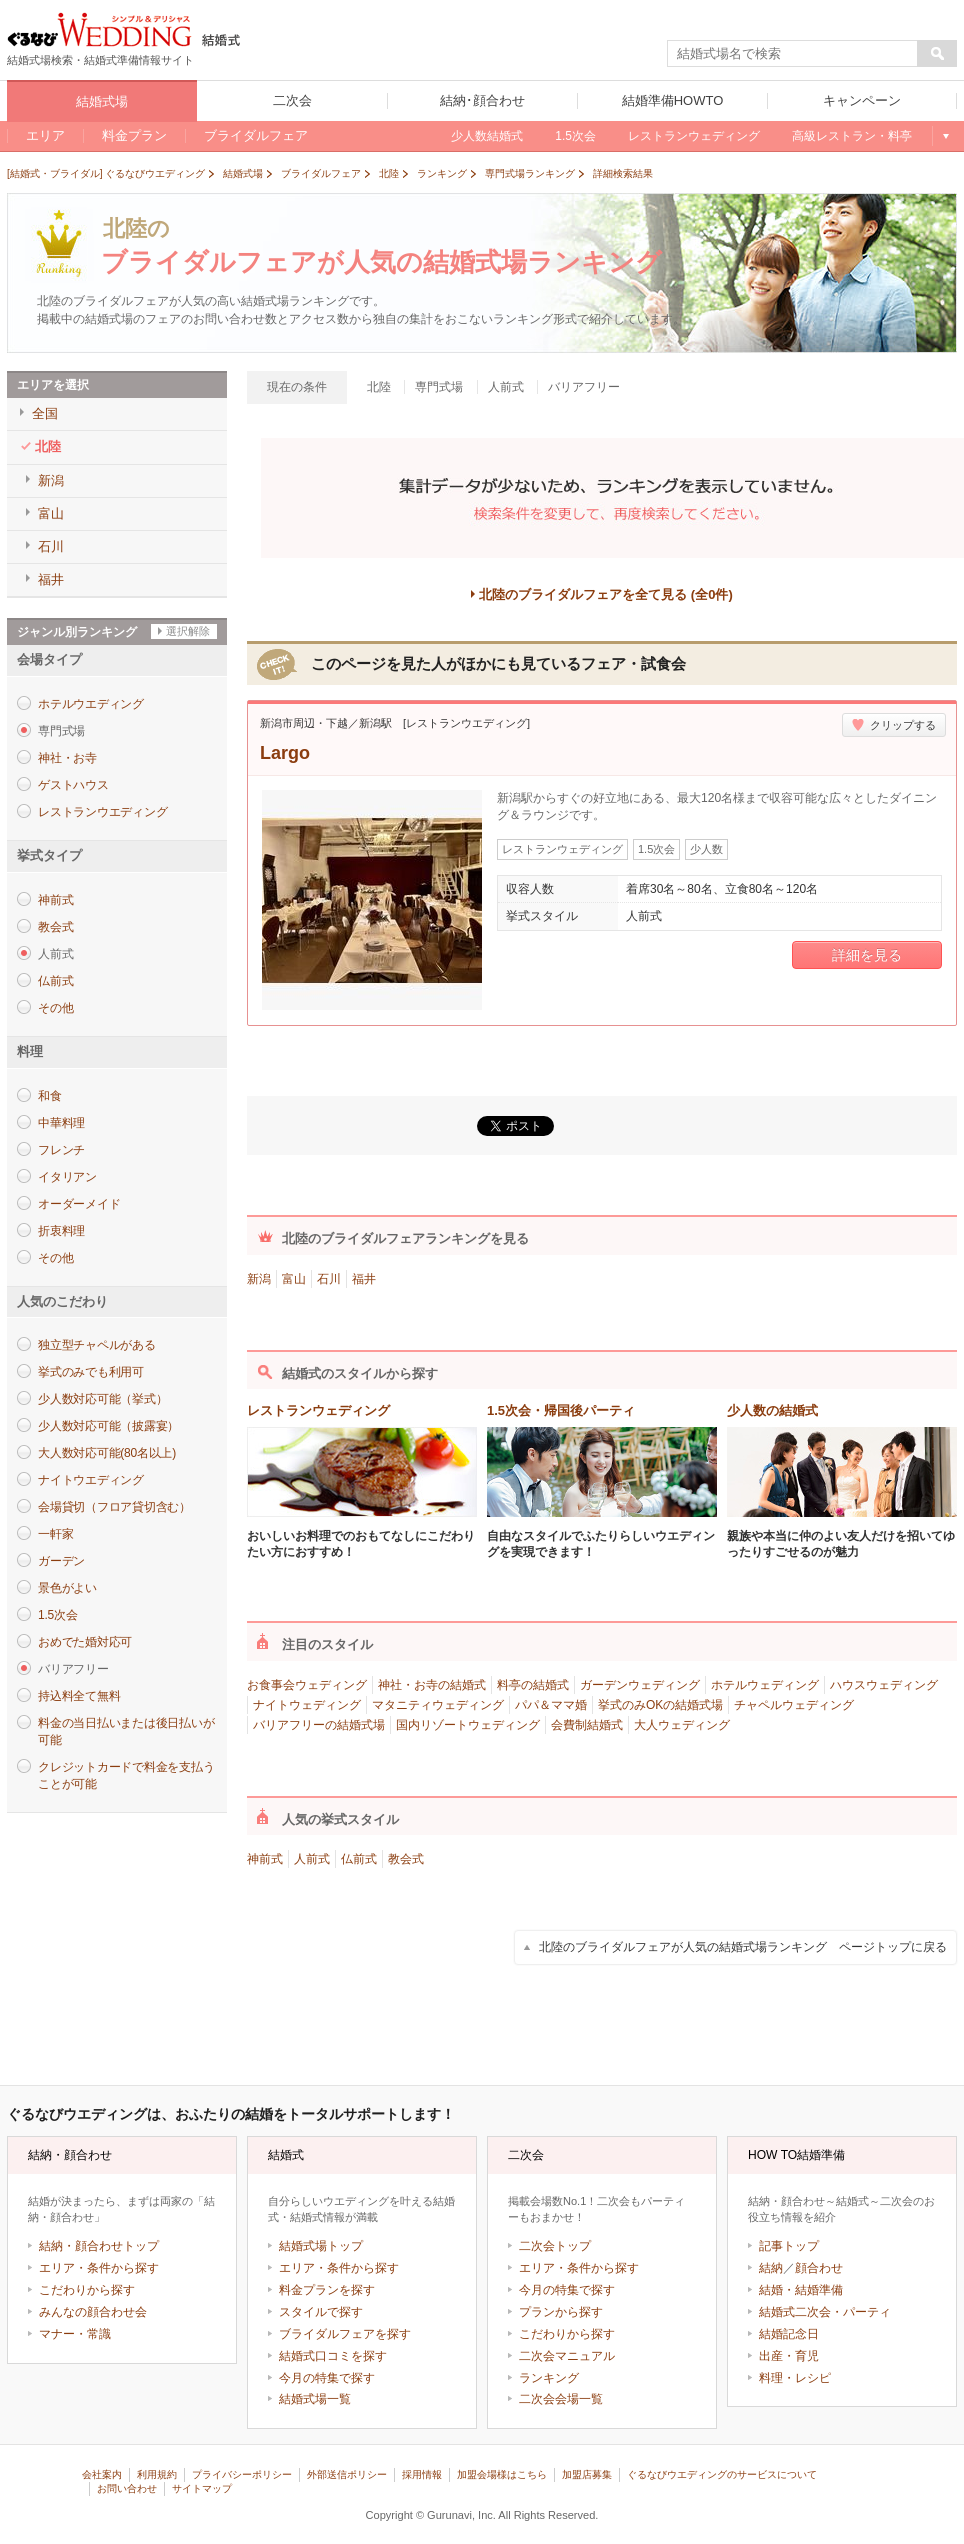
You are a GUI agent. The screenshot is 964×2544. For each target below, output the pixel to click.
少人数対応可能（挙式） (102, 1399)
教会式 (55, 927)
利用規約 (157, 2474)
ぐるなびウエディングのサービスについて (722, 2474)
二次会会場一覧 (561, 2399)
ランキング (549, 2378)
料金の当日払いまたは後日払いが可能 (126, 1731)
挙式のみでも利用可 (91, 1372)
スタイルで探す (321, 2312)
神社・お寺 (67, 758)
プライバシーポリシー (242, 2474)
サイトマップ (202, 2488)
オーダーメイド (79, 1204)
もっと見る (944, 136)
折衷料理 (61, 1231)
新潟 (259, 1279)
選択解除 (188, 631)
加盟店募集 (587, 2474)
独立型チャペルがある (97, 1345)
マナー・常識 (75, 2334)
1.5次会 (57, 1615)
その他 (55, 1008)
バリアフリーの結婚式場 (319, 1725)
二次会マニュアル (567, 2356)
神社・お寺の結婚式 (432, 1685)
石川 (329, 1279)
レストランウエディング (102, 812)
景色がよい (67, 1588)
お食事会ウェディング (307, 1685)
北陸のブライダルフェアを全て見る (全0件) (606, 594)
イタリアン (67, 1177)
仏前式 (55, 981)
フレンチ (61, 1150)
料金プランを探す (327, 2290)
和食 (50, 1096)
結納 (771, 2268)
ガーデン (61, 1561)
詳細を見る (867, 955)
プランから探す (561, 2312)
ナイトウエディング (91, 1480)
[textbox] (793, 54)
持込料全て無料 (79, 1696)
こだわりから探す (87, 2290)
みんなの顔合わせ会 (93, 2312)
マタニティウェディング (438, 1705)
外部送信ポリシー (347, 2474)
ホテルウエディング (91, 704)
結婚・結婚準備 (801, 2290)
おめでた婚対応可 (85, 1642)
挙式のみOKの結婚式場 (660, 1705)
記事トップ (789, 2246)
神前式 (55, 900)
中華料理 (61, 1123)
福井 (364, 1279)
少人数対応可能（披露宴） (108, 1426)
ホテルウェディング (765, 1685)
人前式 (312, 1859)
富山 (294, 1279)
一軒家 (55, 1534)
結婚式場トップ (321, 2246)
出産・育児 (789, 2356)
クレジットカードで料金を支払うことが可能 (126, 1775)
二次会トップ (555, 2246)
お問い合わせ (127, 2488)
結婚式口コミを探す (333, 2356)
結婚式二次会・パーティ (825, 2312)
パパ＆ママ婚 (551, 1705)
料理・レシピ (795, 2378)
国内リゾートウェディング (468, 1725)
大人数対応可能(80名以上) (107, 1453)
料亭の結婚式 (533, 1685)
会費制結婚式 (587, 1725)
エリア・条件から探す (99, 2268)
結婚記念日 (789, 2334)
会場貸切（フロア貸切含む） (114, 1507)
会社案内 (102, 2474)
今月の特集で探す (327, 2378)
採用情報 (422, 2474)
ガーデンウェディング (640, 1685)
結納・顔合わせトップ (99, 2246)
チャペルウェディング (794, 1705)
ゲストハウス (73, 785)
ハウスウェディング (884, 1685)
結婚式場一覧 (315, 2399)
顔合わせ (819, 2268)
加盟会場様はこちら (502, 2474)
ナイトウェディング (307, 1705)
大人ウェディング (682, 1725)
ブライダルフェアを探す (345, 2334)
